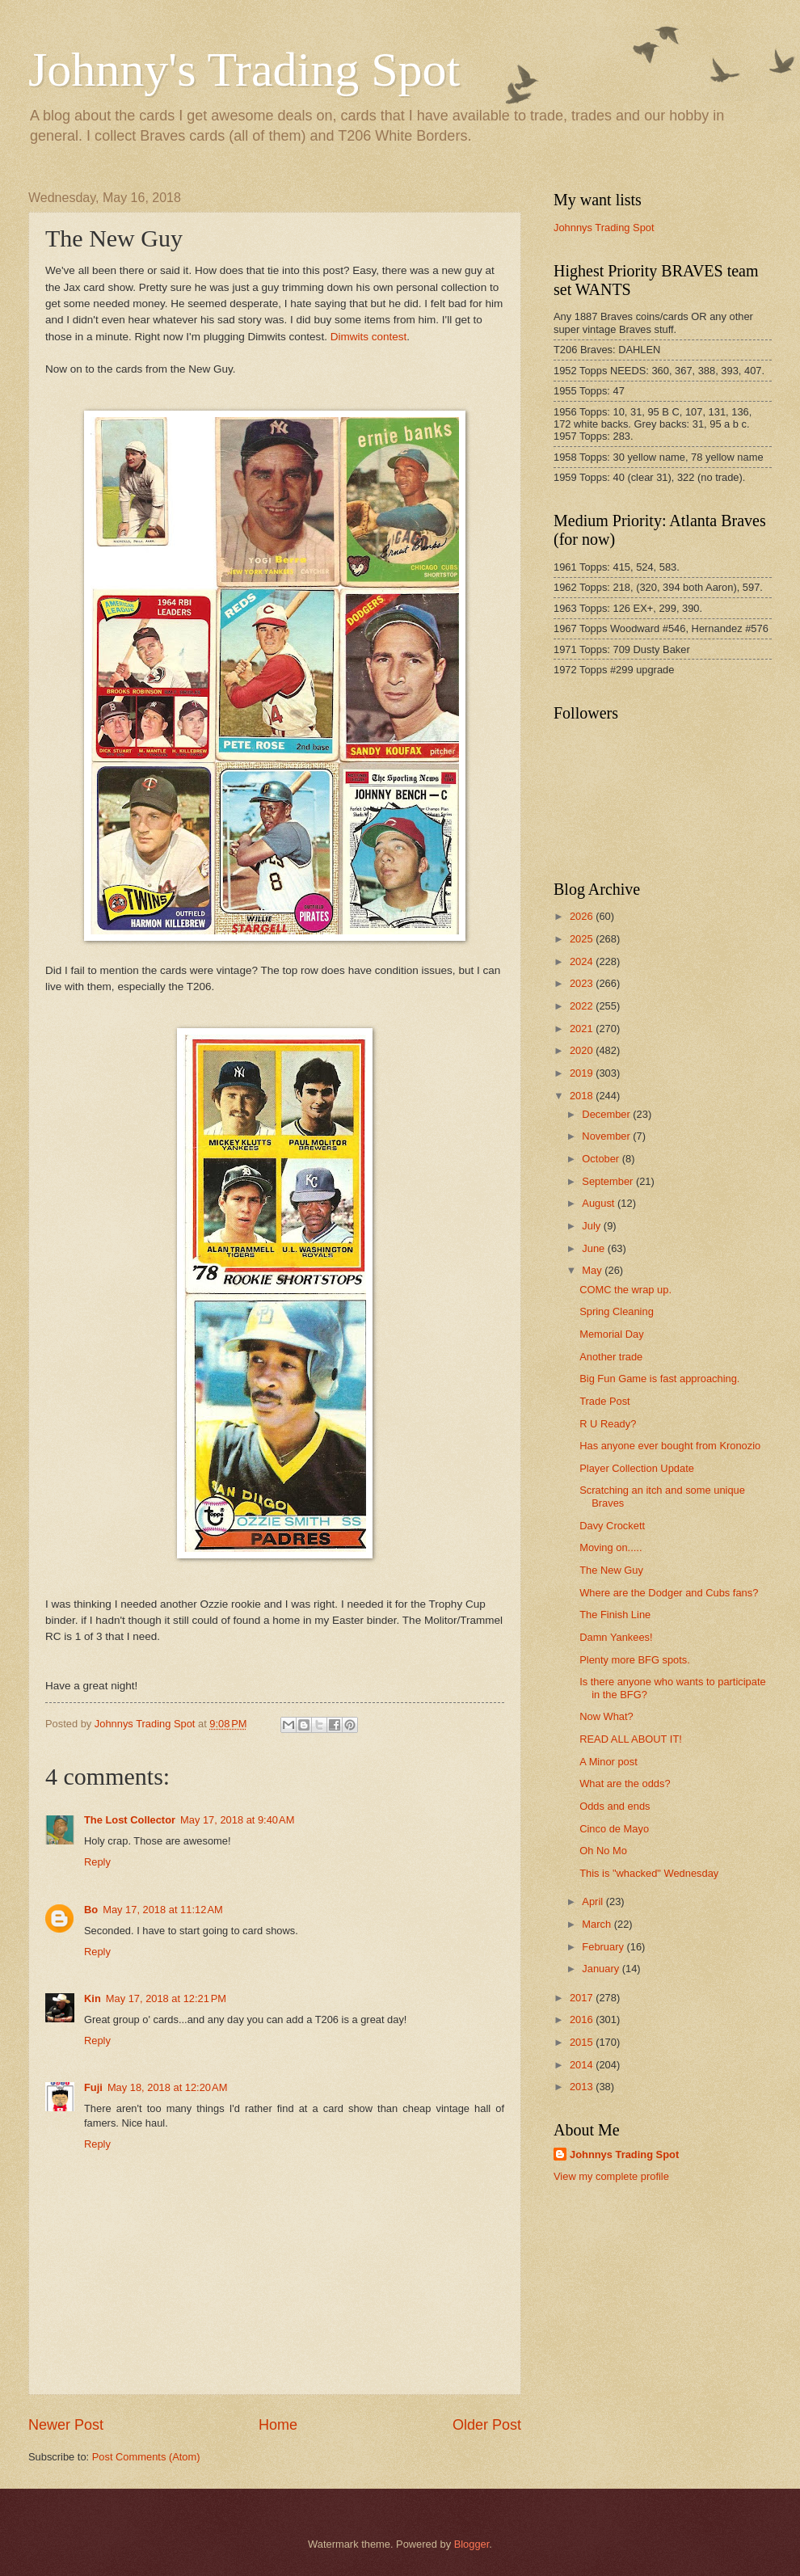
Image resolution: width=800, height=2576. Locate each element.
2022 (583, 1006)
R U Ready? (607, 1424)
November (607, 1136)
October (601, 1159)
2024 (583, 961)
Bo (91, 1910)
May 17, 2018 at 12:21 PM (166, 1998)
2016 (583, 2019)
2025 (583, 939)
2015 (583, 2042)
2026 (583, 916)
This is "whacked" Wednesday (648, 1873)
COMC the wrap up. (625, 1290)
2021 (583, 1028)
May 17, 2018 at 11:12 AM (163, 1910)
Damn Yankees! (615, 1637)
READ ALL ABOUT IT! (630, 1739)
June (595, 1248)
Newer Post (65, 2425)
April (593, 1901)
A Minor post (608, 1762)
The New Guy (611, 1570)
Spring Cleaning (616, 1311)
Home (278, 2425)
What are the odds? (624, 1783)
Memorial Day (611, 1334)
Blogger (472, 2544)
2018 (583, 1096)
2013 (583, 2087)
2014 (583, 2065)
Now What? (606, 1716)
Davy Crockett (612, 1526)
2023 (583, 983)
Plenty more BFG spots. (634, 1660)
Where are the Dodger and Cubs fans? (668, 1593)
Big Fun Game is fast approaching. (659, 1378)
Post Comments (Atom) (146, 2457)
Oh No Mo (603, 1851)
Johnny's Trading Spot (244, 69)
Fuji (93, 2087)
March (597, 1924)
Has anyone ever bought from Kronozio (669, 1446)
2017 (583, 1998)
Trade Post (604, 1401)
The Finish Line (615, 1614)
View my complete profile (611, 2176)
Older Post (487, 2425)
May (593, 1270)
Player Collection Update (636, 1468)
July (592, 1226)
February (604, 1947)
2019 (583, 1073)
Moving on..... (610, 1547)
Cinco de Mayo (614, 1829)
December (607, 1114)
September (609, 1181)
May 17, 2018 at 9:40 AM (237, 1820)
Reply (97, 1862)
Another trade (610, 1357)
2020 (583, 1050)
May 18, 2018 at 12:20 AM (167, 2087)
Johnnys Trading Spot (604, 227)
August (599, 1203)
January (601, 1969)
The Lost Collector (129, 1820)
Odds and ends (614, 1806)
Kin (92, 1998)
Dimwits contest (369, 337)
